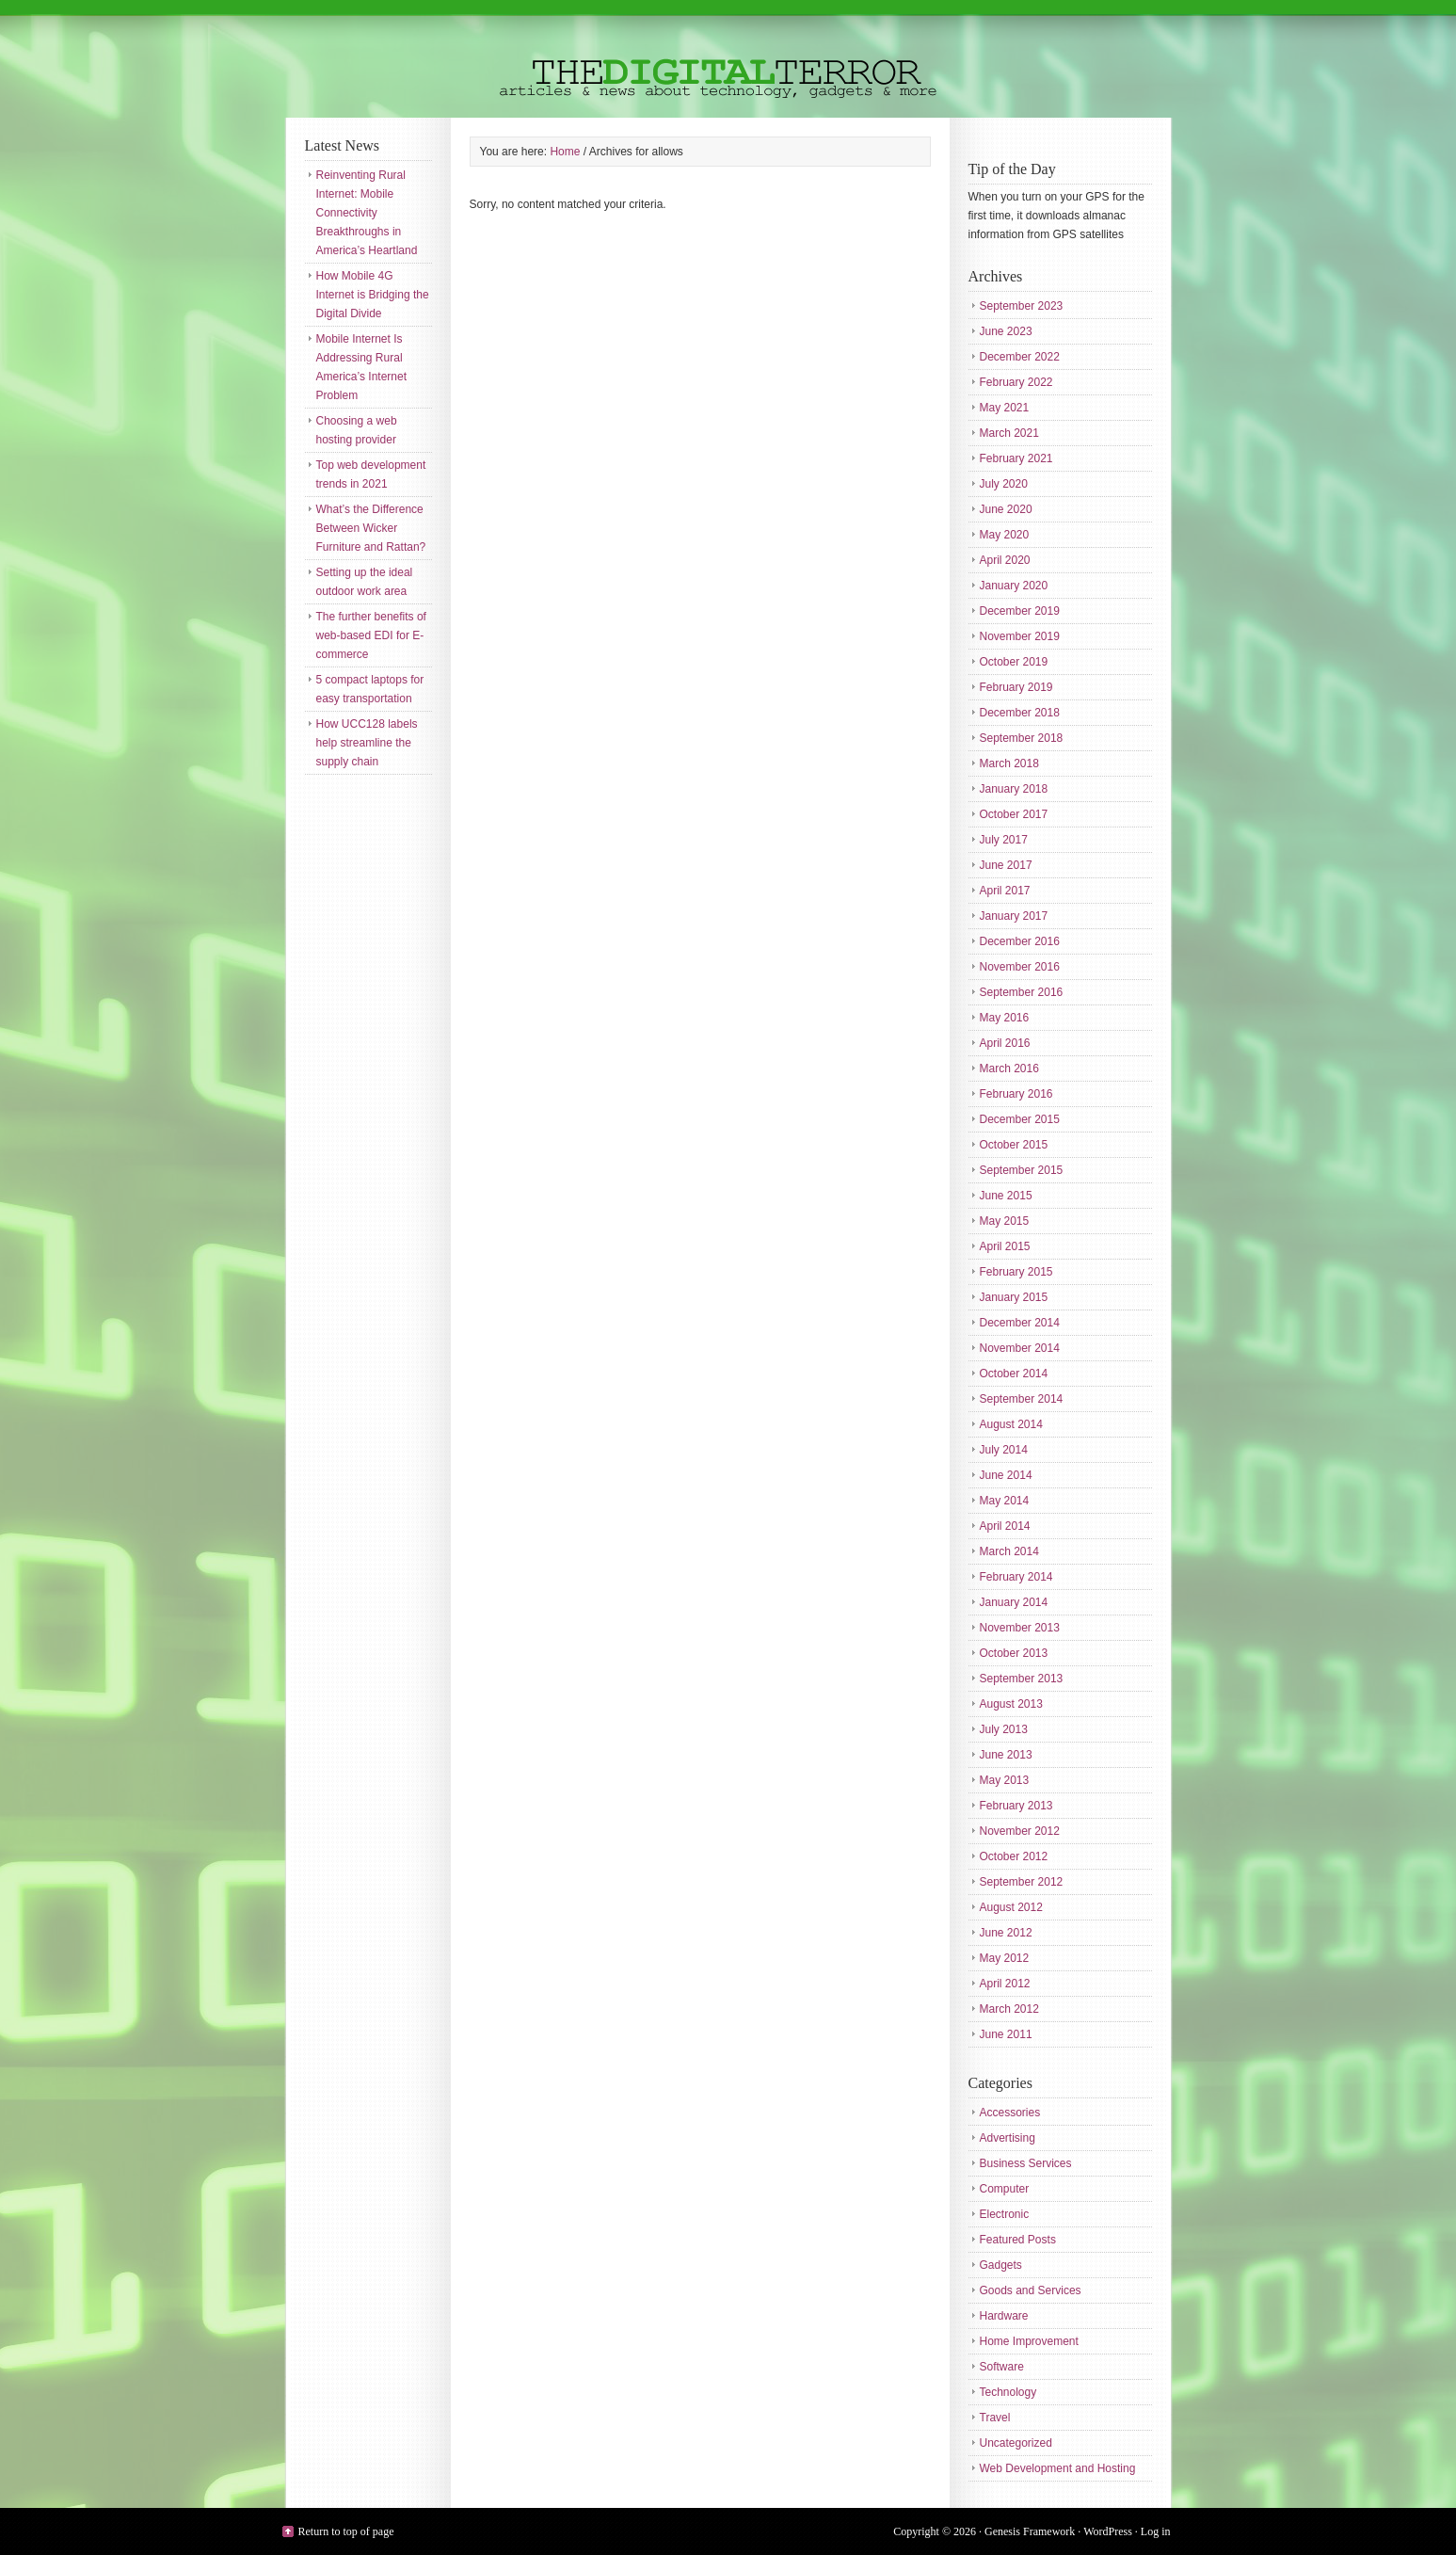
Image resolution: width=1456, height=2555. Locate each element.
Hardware (1004, 2315)
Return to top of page (346, 2531)
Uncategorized (1016, 2443)
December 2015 (1020, 1119)
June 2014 (1006, 1475)
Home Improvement (1029, 2341)
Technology (1008, 2392)
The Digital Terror (728, 59)
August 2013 (1011, 1704)
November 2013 (1020, 1627)
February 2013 (1016, 1805)
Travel (995, 2417)
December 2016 (1020, 941)
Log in (1156, 2531)
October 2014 (1014, 1373)
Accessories (1010, 2112)
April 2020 (1005, 560)
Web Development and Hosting (1058, 2468)
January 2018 (1014, 788)
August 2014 (1011, 1424)
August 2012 (1011, 1907)
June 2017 (1006, 865)
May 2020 (1005, 534)
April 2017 (1005, 890)
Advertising (1007, 2138)
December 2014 (1020, 1322)
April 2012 (1005, 1983)
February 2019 (1016, 687)
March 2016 (1009, 1068)
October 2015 (1014, 1144)
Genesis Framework (1029, 2531)
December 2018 (1020, 712)
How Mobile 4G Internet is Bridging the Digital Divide (372, 294)
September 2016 (1022, 992)
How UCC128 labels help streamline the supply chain (367, 742)
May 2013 (1005, 1780)
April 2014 (1005, 1526)
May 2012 (1005, 1958)
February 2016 (1016, 1094)
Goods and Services (1030, 2290)
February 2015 (1016, 1271)
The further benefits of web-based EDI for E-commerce (371, 635)
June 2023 (1006, 331)
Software (1002, 2366)
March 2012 (1009, 2009)
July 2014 (1004, 1449)
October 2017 (1014, 814)
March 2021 (1009, 433)
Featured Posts (1018, 2239)
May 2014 (1005, 1500)
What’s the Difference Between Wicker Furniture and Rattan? (371, 528)
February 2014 (1016, 1576)
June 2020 (1006, 509)
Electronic (1005, 2214)
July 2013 (1004, 1729)
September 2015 (1022, 1170)
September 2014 (1022, 1399)
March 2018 (1009, 763)
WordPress (1107, 2531)
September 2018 (1022, 738)
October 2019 (1014, 661)
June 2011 (1006, 2034)
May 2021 (1005, 407)
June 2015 (1006, 1195)
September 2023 (1022, 306)
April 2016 (1005, 1043)
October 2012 (1014, 1856)
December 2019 (1020, 611)
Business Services (1026, 2163)
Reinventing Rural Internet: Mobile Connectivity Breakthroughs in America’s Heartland (367, 213)
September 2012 (1022, 1881)
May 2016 (1005, 1017)
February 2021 (1016, 458)
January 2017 (1014, 916)
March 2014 (1009, 1551)
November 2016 (1020, 966)
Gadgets (1001, 2265)
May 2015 (1005, 1221)
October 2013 (1014, 1653)
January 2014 (1014, 1602)
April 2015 (1005, 1246)
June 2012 (1006, 1932)
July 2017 (1004, 839)
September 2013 (1022, 1678)
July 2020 (1004, 483)
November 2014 (1020, 1348)
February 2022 (1016, 382)
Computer (1005, 2188)
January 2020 (1014, 585)
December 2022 (1020, 356)
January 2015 (1014, 1297)
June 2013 (1006, 1754)
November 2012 (1020, 1831)
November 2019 (1020, 636)
